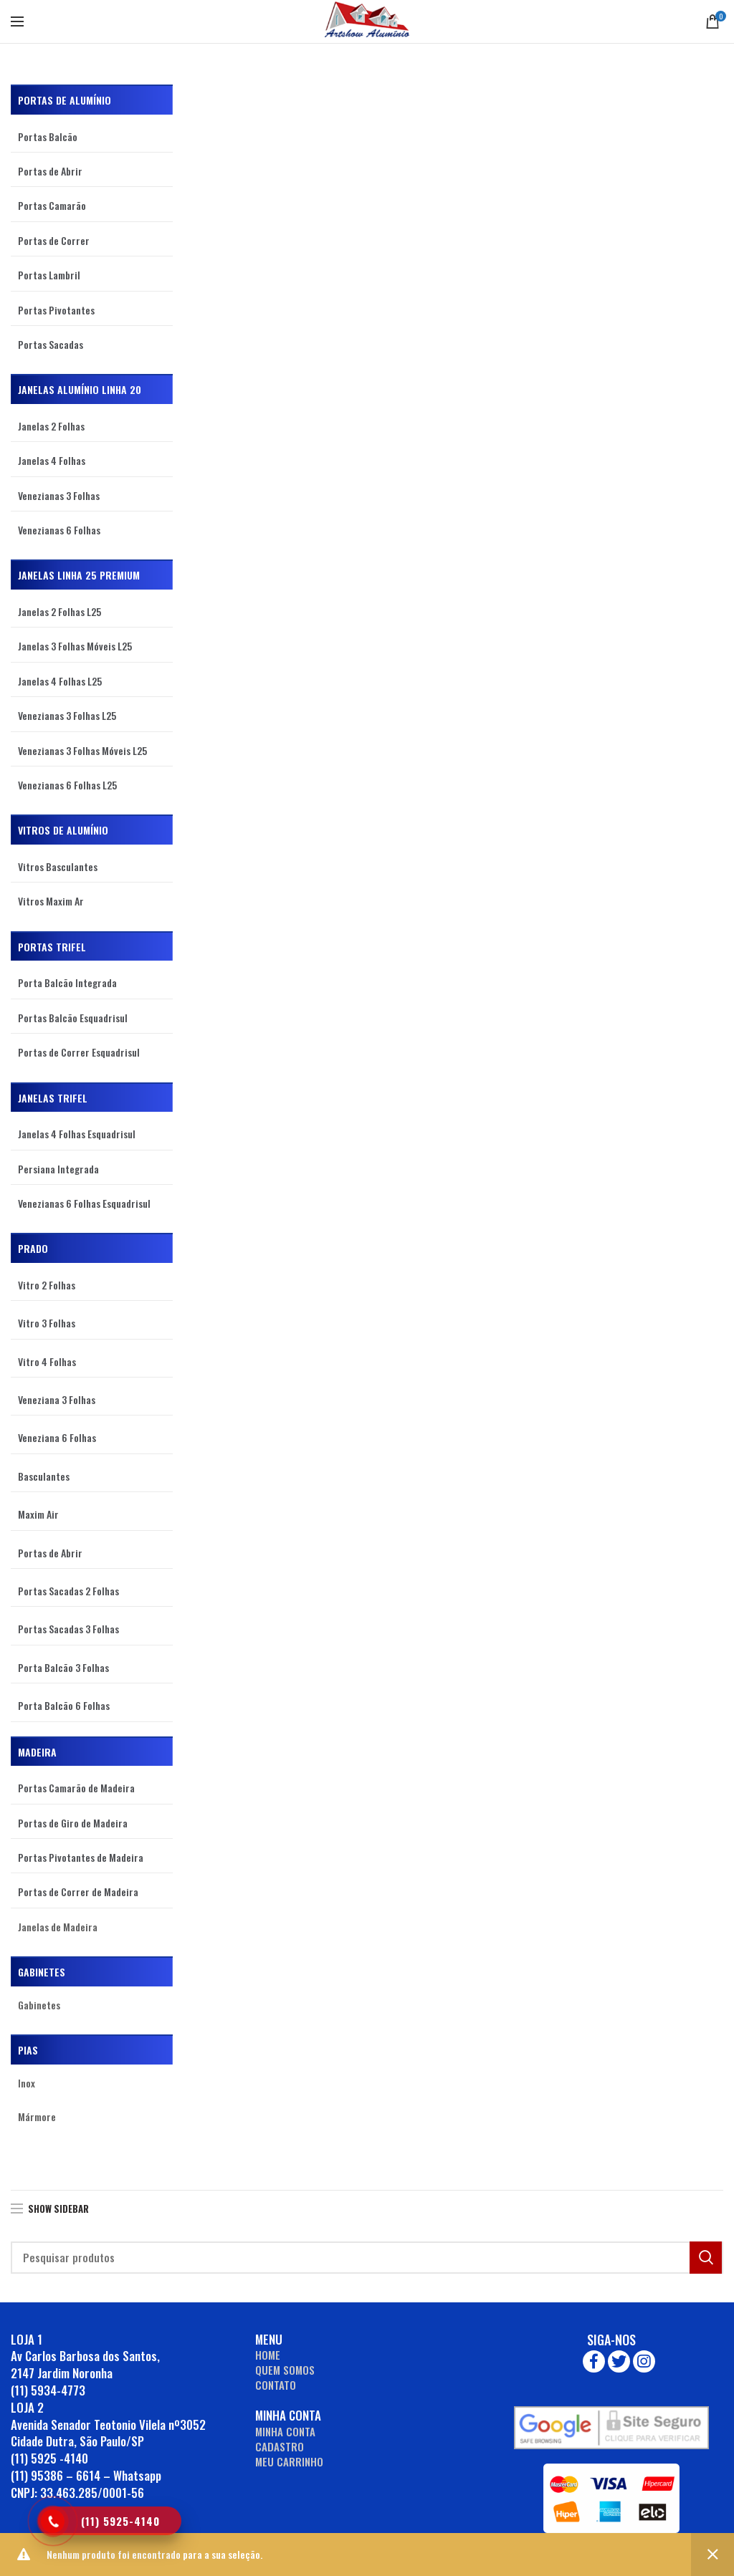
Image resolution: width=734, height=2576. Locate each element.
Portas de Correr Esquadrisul (79, 1051)
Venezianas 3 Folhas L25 (67, 715)
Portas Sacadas (50, 344)
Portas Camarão (52, 205)
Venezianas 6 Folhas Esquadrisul (84, 1203)
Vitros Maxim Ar (51, 900)
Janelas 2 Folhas (51, 425)
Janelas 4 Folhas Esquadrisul (76, 1133)
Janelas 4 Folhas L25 (60, 680)
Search (706, 2257)
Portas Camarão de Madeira (76, 1787)
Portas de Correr (54, 240)
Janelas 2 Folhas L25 (59, 611)
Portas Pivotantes (56, 309)
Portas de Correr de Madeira (78, 1891)
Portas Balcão (47, 136)
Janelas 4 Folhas (51, 460)
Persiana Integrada (58, 1168)
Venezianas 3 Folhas (59, 495)
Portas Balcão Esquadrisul (73, 1017)
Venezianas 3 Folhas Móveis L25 (82, 750)
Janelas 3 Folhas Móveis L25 (75, 645)
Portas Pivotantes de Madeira (80, 1857)
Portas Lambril (49, 274)
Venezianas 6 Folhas (59, 529)
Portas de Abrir (50, 170)
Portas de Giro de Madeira (73, 1822)
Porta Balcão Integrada (67, 982)
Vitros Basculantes (57, 866)
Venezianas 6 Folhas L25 (67, 784)
